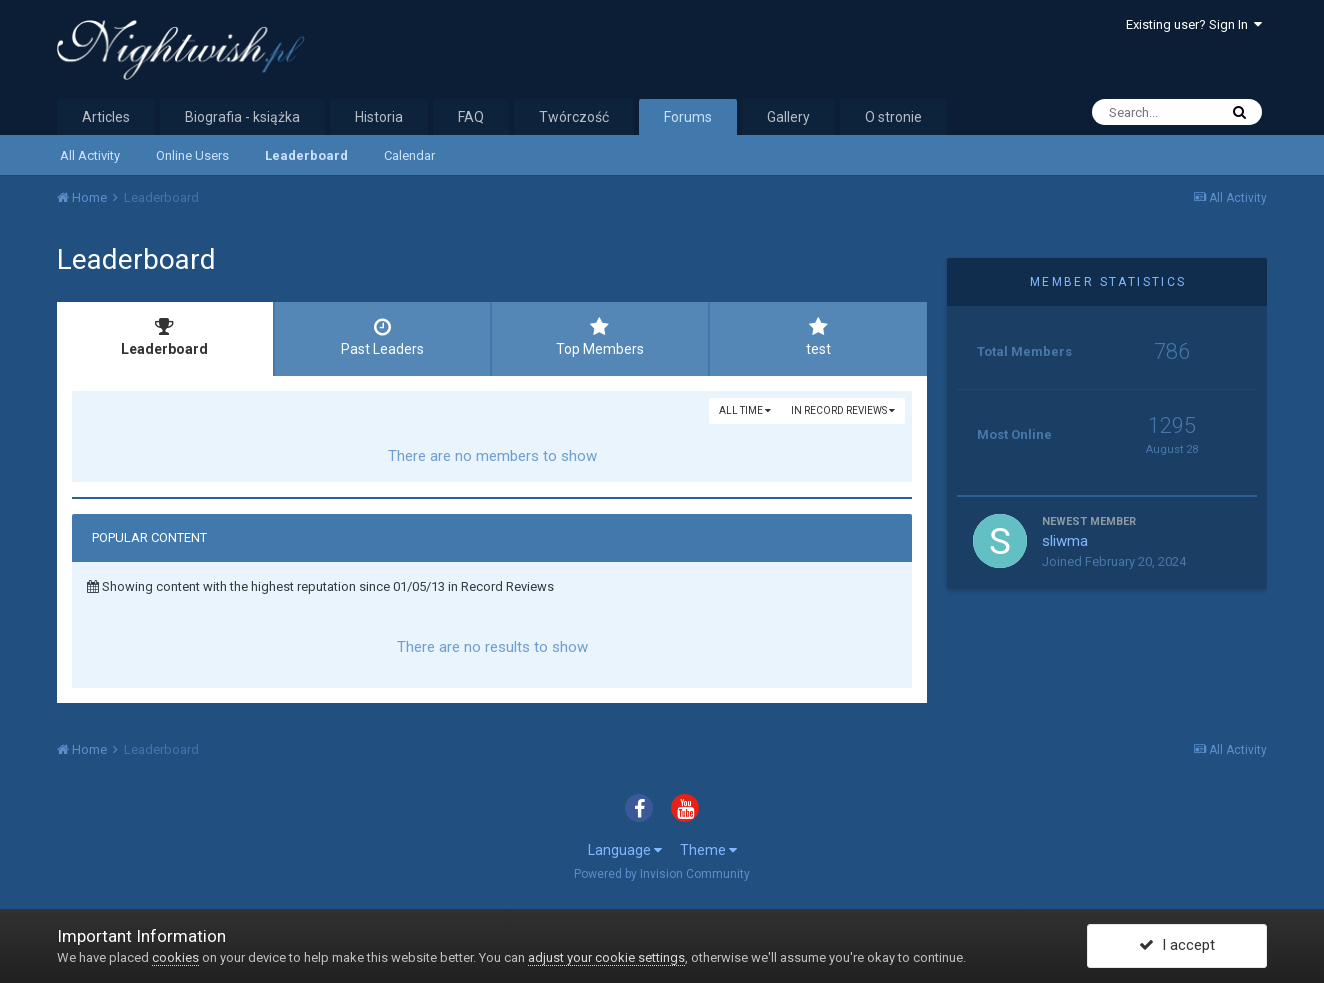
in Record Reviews (843, 410)
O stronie (893, 117)
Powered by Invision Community (662, 874)
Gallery (788, 117)
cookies (175, 957)
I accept (1177, 946)
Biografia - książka (242, 117)
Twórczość (574, 117)
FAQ (471, 117)
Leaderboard (306, 155)
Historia (379, 117)
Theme (708, 850)
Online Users (192, 155)
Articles (106, 117)
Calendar (409, 155)
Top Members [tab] (600, 337)
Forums (688, 117)
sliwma (1065, 541)
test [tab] (819, 337)
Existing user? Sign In (1194, 24)
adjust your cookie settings (606, 957)
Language (625, 850)
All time (745, 410)
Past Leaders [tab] (383, 337)
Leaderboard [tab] (165, 337)
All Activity (90, 155)
